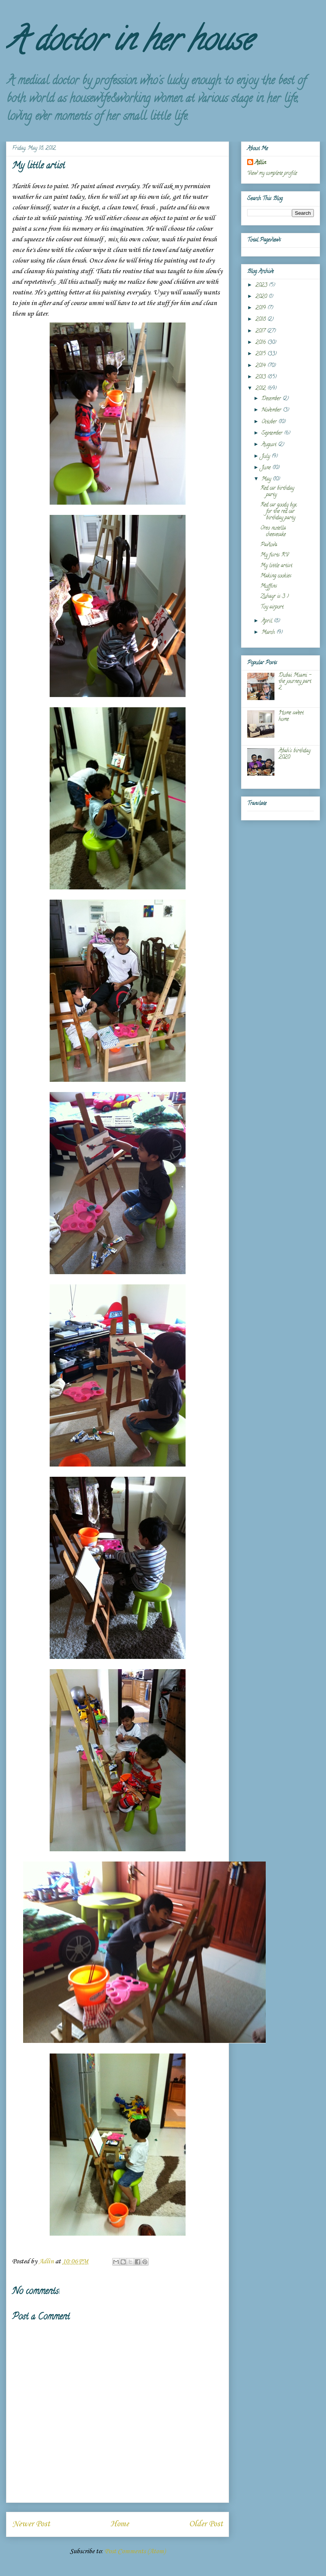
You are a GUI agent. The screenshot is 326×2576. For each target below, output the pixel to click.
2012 (261, 389)
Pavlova (268, 545)
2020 (261, 297)
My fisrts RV (274, 555)
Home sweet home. (291, 716)
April (268, 621)
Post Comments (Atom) (135, 2551)
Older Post (206, 2524)
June (267, 468)
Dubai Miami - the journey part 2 (295, 682)
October (270, 422)
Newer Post (31, 2524)
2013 (261, 377)
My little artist (276, 566)
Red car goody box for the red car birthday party (278, 511)
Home (119, 2524)
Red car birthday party (277, 492)
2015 (261, 354)
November (272, 410)
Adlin (260, 163)
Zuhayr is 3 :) (274, 597)
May (267, 479)
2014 (261, 366)
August (270, 445)
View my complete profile (272, 174)
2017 (261, 331)
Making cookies (276, 576)
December (272, 399)
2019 (261, 308)
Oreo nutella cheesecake (273, 531)
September (273, 433)
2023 (262, 286)
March (269, 633)
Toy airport (272, 607)
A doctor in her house (129, 43)
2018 (261, 320)
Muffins (268, 586)
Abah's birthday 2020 (294, 754)
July (266, 457)
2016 (261, 343)
